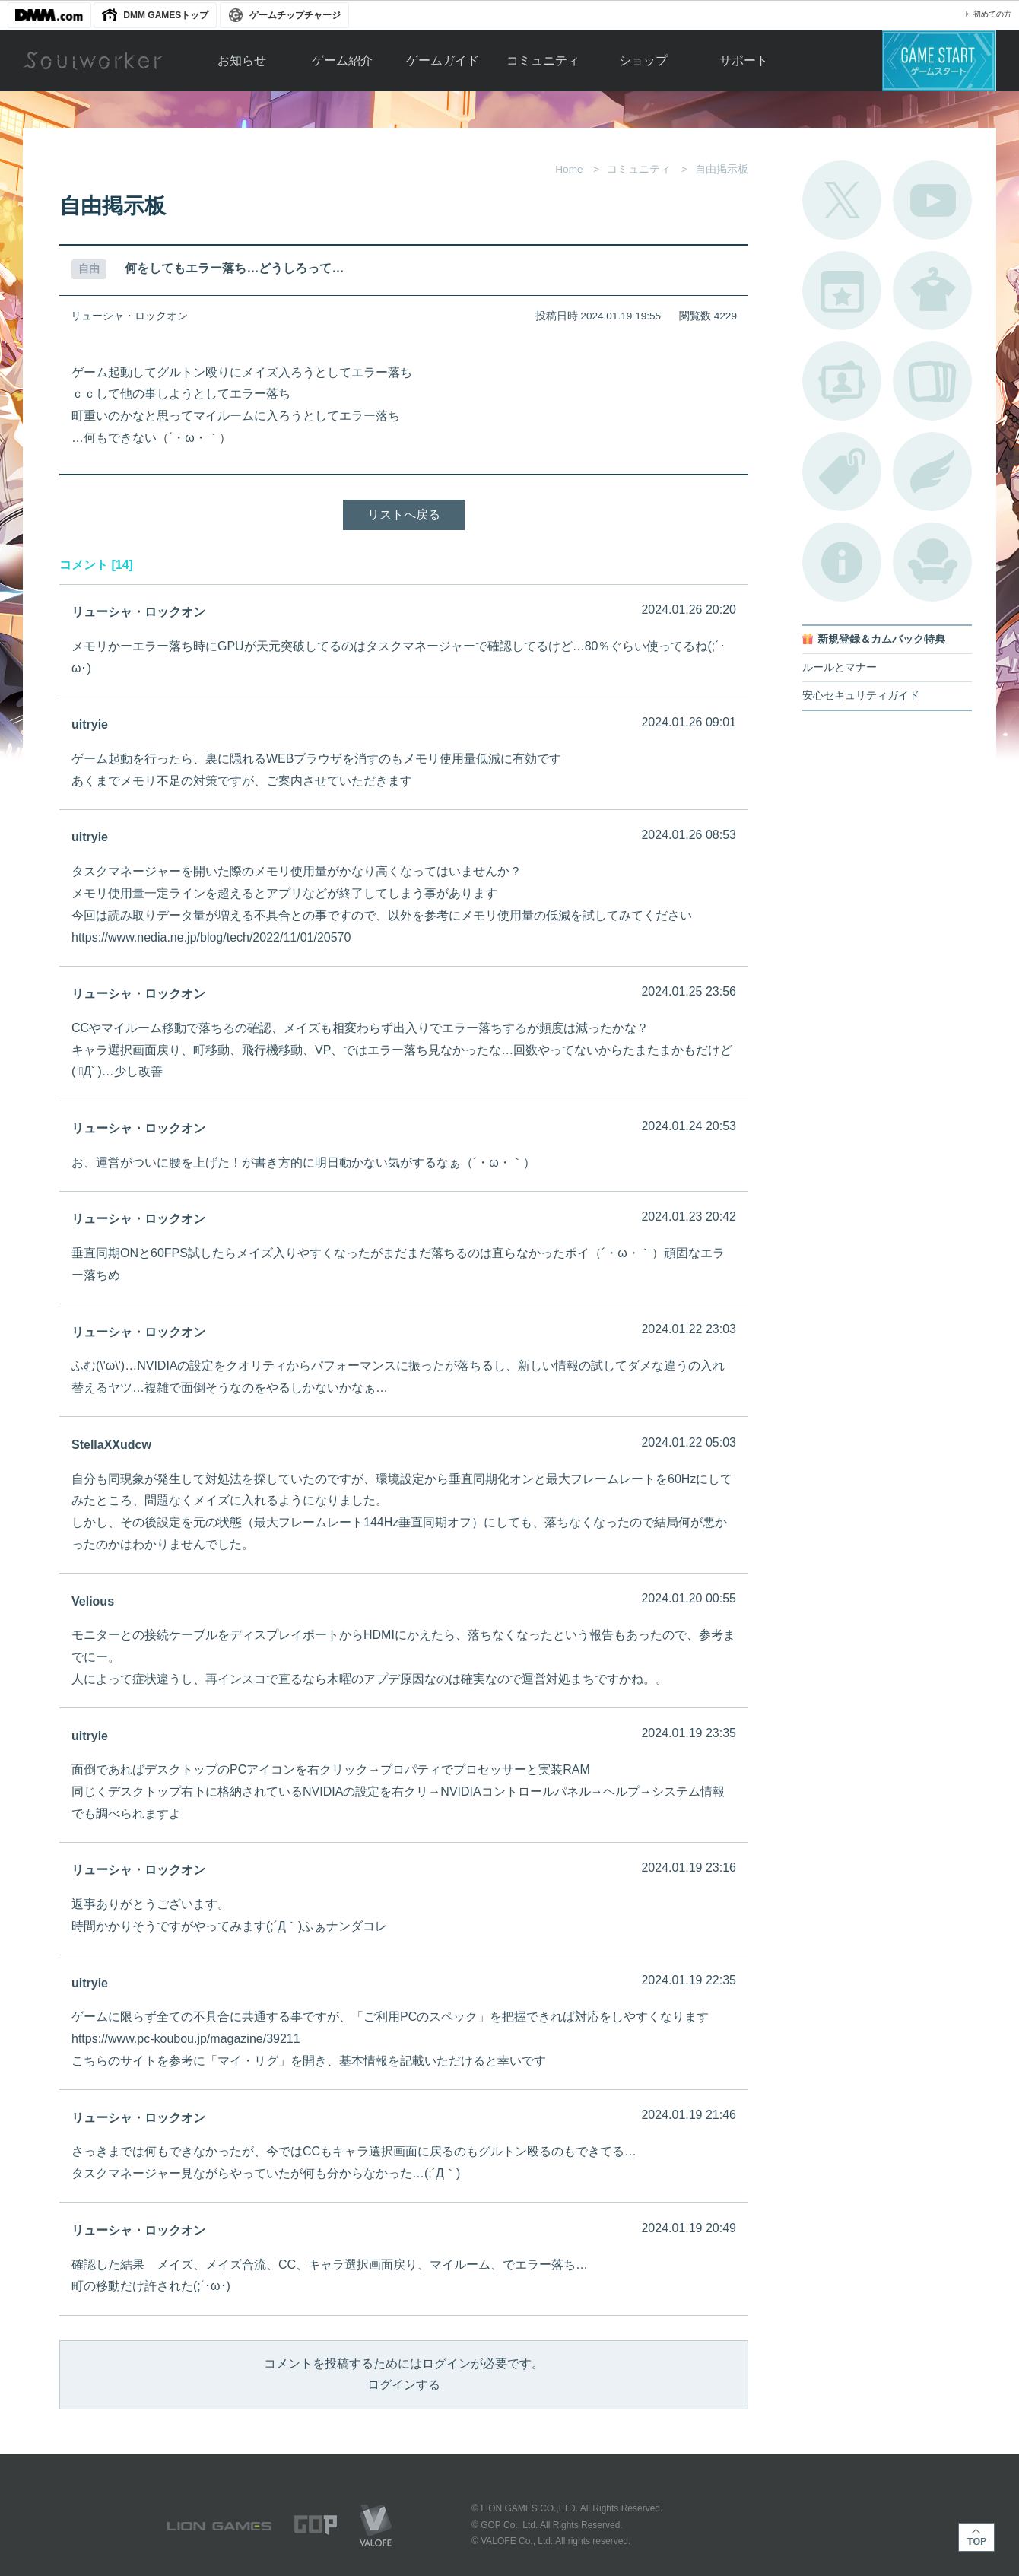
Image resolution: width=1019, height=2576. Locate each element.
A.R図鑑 (932, 381)
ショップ (643, 60)
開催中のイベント (841, 290)
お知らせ (241, 60)
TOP (976, 2537)
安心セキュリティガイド (860, 695)
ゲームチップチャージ (295, 15)
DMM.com (49, 15)
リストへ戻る (403, 514)
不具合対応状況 (841, 562)
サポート (743, 60)
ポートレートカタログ (841, 381)
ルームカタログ (932, 562)
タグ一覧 (841, 471)
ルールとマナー (839, 667)
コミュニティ (542, 60)
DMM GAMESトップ (165, 15)
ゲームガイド (442, 60)
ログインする (403, 2384)
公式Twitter (841, 200)
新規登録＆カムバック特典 (881, 639)
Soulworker (93, 60)
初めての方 (992, 14)
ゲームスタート (939, 60)
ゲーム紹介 (342, 60)
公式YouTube (932, 200)
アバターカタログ (932, 290)
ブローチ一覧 (932, 471)
